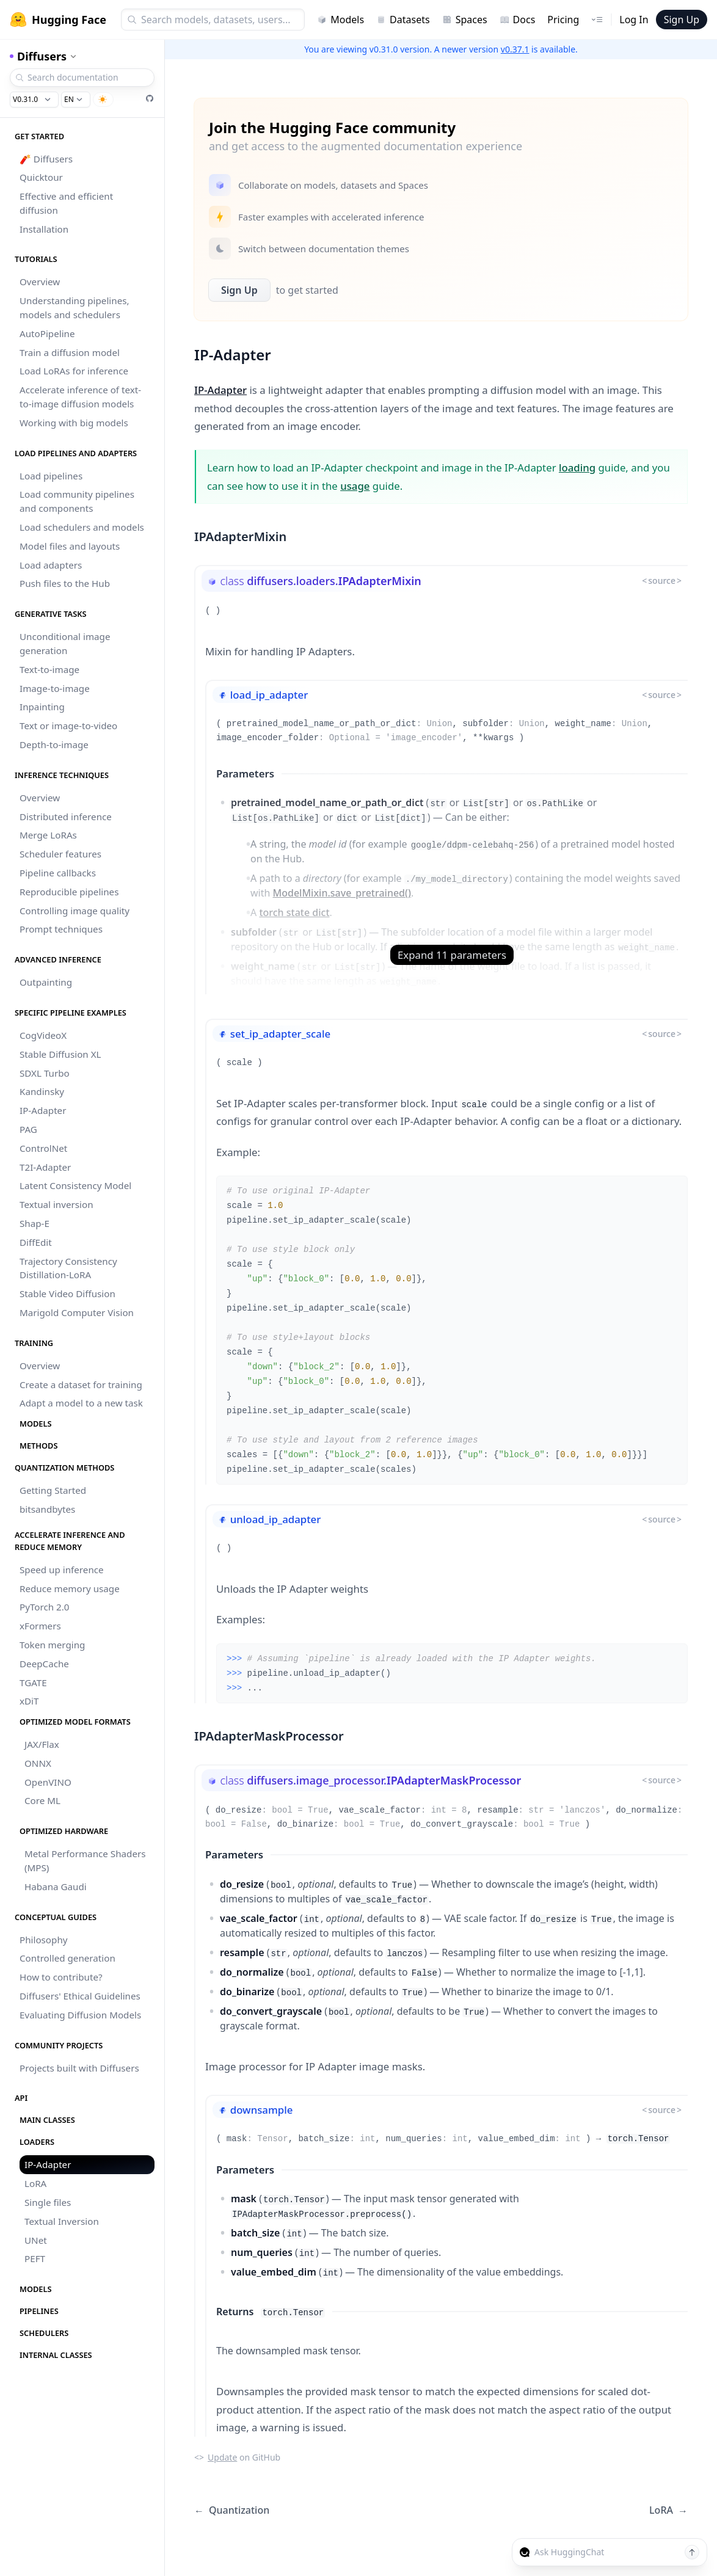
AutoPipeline (47, 333)
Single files (47, 2202)
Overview (40, 281)
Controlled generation (67, 1958)
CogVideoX (43, 1035)
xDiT (29, 1701)
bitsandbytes (47, 1509)
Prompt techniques (61, 929)
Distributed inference (66, 816)
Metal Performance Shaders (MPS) (85, 1860)
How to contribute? (61, 1977)
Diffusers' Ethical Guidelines (80, 1996)
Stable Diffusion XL (60, 1054)
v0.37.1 (515, 49)
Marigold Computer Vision (77, 1312)
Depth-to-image (54, 744)
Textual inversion (56, 1204)
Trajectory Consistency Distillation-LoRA (68, 1268)
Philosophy (44, 1940)
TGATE (33, 1682)
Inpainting (42, 706)
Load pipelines (51, 476)
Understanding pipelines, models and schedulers (74, 307)
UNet (35, 2240)
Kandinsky (42, 1091)
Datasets (403, 19)
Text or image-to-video (68, 725)
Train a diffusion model (70, 352)
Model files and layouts (70, 546)
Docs (518, 19)
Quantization (231, 2510)
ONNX (37, 1763)
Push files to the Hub (65, 583)
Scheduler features (60, 854)
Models (340, 19)
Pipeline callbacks (58, 873)
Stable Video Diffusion (67, 1293)
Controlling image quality (74, 910)
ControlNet (43, 1148)
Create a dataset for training (81, 1384)
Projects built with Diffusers (79, 2068)
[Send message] (692, 2552)
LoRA (35, 2183)
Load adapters (51, 565)
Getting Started (53, 1490)
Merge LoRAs (48, 835)
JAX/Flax (41, 1744)
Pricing (563, 19)
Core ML (42, 1800)
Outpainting (46, 982)
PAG (28, 1129)
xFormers (40, 1626)
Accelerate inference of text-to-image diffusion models (80, 397)
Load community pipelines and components (77, 501)
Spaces (464, 19)
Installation (44, 229)
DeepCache (44, 1663)
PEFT (34, 2258)
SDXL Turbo (45, 1073)
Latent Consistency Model (75, 1185)
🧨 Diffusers (46, 159)
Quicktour (41, 177)
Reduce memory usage (70, 1588)
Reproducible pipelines (69, 892)
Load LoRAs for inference (74, 371)
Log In (633, 19)
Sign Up (681, 19)
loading (577, 467)
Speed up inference (62, 1569)
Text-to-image (49, 669)
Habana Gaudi (55, 1886)
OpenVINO (47, 1782)
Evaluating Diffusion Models (80, 2015)
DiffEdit (36, 1242)
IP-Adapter (43, 1110)
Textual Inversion (61, 2221)
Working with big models (74, 423)
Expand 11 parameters (452, 955)
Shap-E (34, 1223)
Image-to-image (55, 688)
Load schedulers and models (82, 527)
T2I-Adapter (45, 1167)
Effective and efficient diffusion (66, 203)
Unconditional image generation (65, 643)
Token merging (52, 1645)
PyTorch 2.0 (45, 1607)
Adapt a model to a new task (81, 1403)
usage (354, 486)
